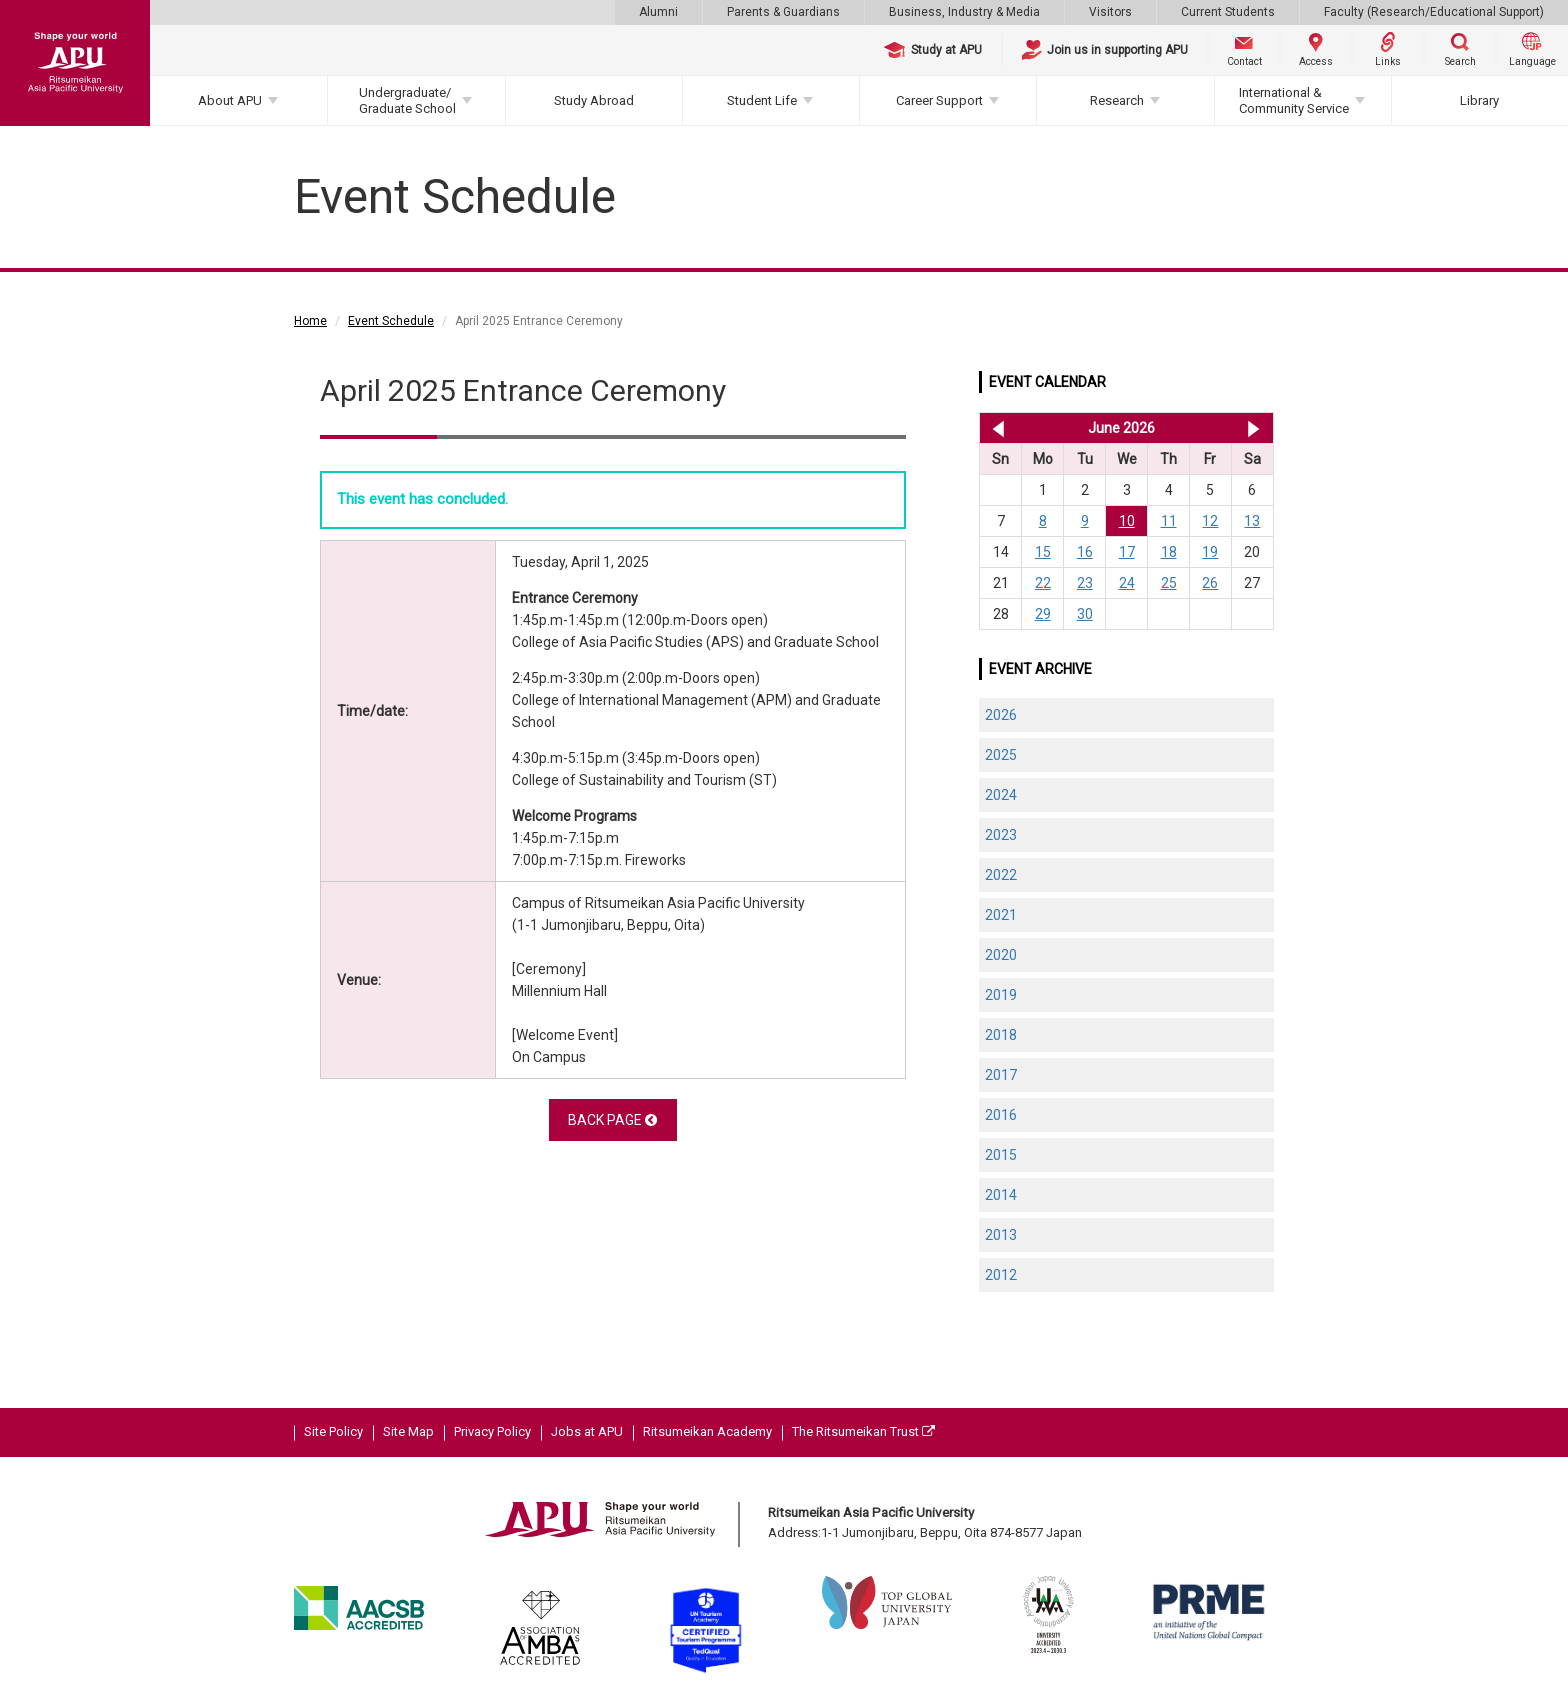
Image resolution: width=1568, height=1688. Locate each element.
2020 (1001, 955)
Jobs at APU (587, 1431)
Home (310, 321)
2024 (1001, 795)
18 (1169, 552)
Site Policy (333, 1431)
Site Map (408, 1431)
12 (1210, 521)
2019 (1001, 995)
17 (1127, 552)
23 (1085, 583)
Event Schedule (391, 321)
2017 (1001, 1075)
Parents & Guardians (783, 12)
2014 (1001, 1195)
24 (1127, 583)
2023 (1001, 835)
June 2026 (1121, 428)
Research (1117, 100)
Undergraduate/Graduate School (407, 100)
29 (1043, 614)
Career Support (939, 100)
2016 (1001, 1115)
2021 (1001, 915)
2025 (1001, 755)
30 (1085, 614)
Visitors (1110, 12)
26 (1210, 583)
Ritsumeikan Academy (707, 1431)
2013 (1001, 1235)
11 (1169, 521)
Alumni (658, 12)
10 (1127, 521)
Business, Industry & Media (964, 12)
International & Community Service (1294, 100)
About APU (230, 100)
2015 (1001, 1155)
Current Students (1228, 12)
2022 (1001, 875)
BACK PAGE (612, 1120)
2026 (1001, 715)
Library (1479, 100)
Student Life (762, 100)
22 (1043, 583)
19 (1210, 552)
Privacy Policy (492, 1431)
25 (1169, 583)
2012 (1001, 1275)
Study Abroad (594, 100)
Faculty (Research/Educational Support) (1434, 12)
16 (1085, 552)
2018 (1001, 1035)
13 (1252, 521)
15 (1043, 552)
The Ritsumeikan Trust (863, 1431)
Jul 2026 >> (1253, 428)
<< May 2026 (994, 428)
